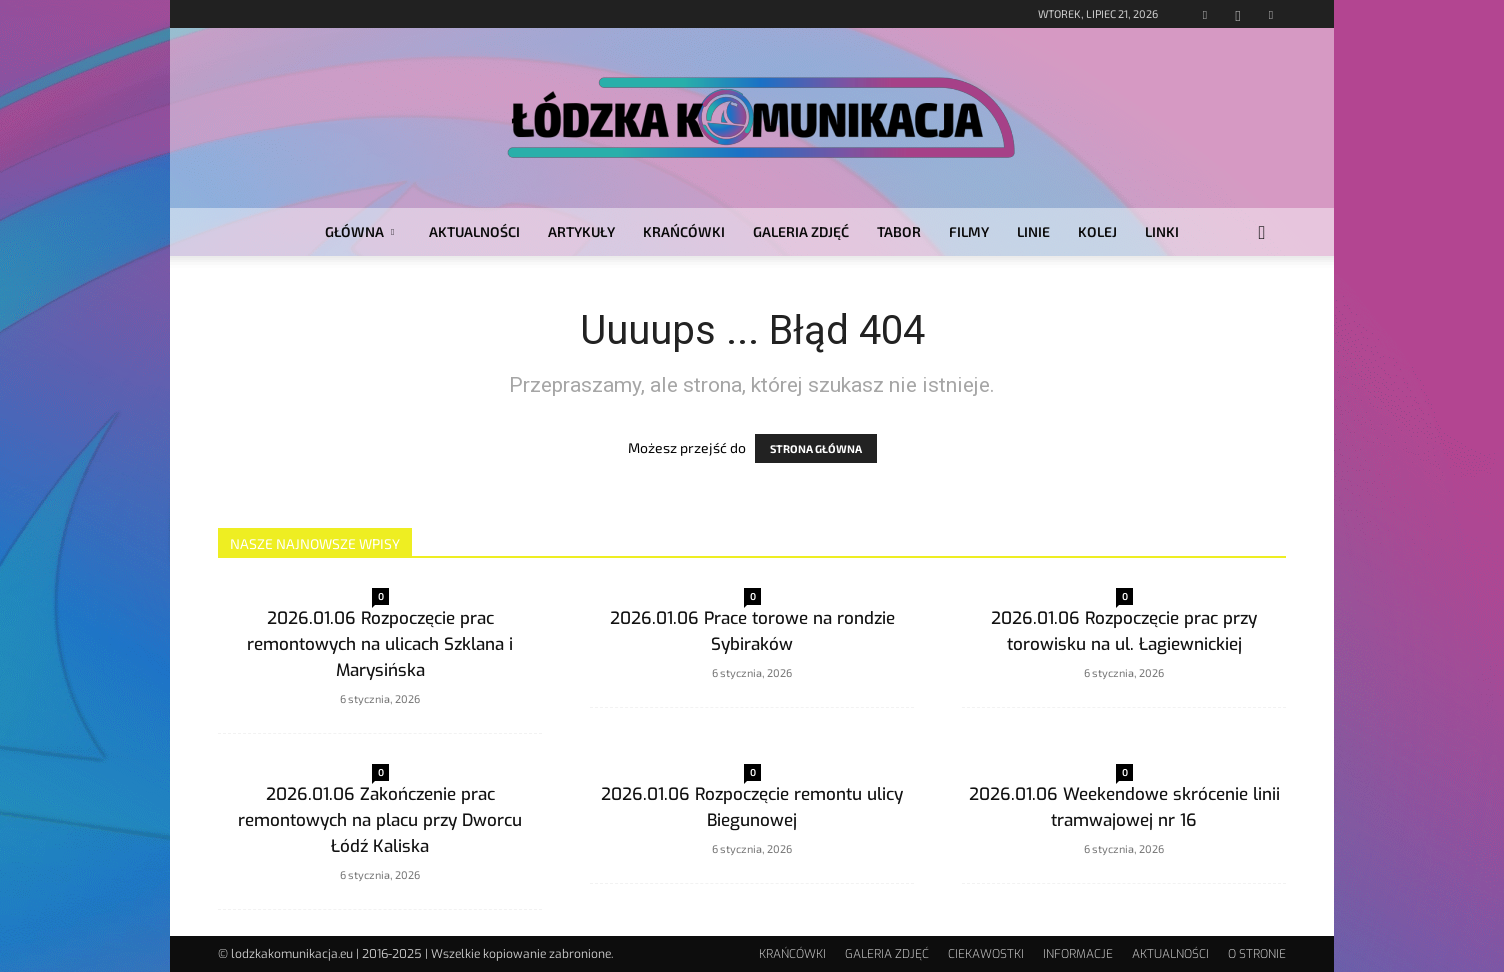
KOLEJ (1097, 231)
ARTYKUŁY (581, 231)
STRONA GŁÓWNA (816, 448)
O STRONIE (1257, 954)
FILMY (969, 231)
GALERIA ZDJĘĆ (801, 231)
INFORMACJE (1078, 954)
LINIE (1033, 231)
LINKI (1162, 231)
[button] (1262, 233)
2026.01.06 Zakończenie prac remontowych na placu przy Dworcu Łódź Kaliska (380, 820)
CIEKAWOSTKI (986, 954)
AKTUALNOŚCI (474, 231)
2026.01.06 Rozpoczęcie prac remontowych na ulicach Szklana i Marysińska (380, 644)
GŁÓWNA (359, 231)
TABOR (899, 231)
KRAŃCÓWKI (684, 231)
